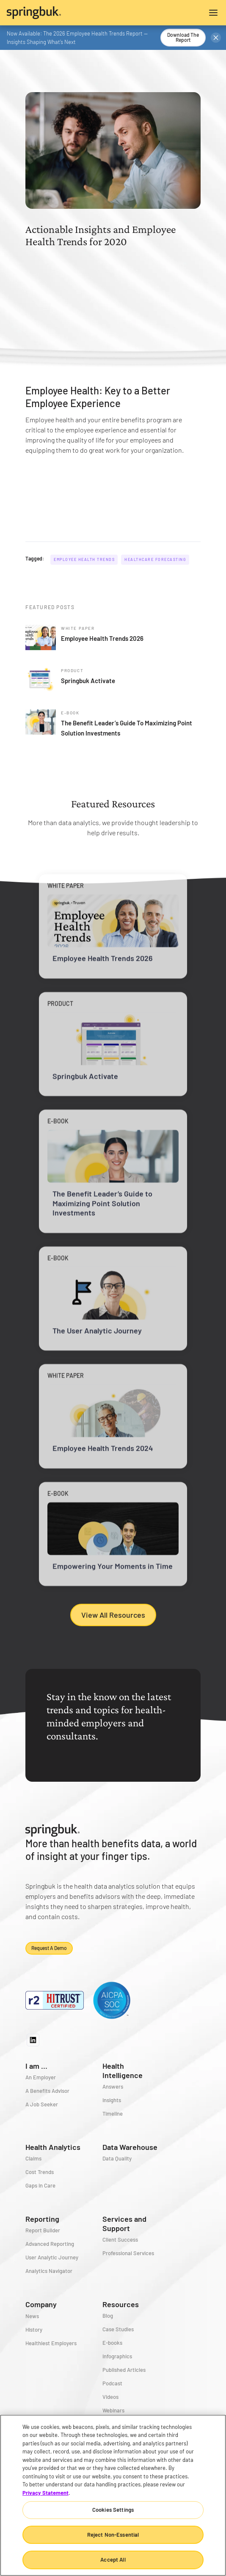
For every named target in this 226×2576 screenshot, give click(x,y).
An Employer (40, 2077)
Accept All (112, 2559)
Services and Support (124, 2223)
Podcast (112, 2383)
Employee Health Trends (84, 559)
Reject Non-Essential (113, 2534)
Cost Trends (39, 2172)
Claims (33, 2158)
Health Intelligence (122, 2070)
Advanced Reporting (49, 2243)
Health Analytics (52, 2147)
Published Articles (124, 2369)
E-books (112, 2342)
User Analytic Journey (51, 2257)
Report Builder (42, 2230)
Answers (112, 2086)
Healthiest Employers (51, 2343)
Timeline (112, 2113)
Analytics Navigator (48, 2270)
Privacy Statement (45, 2492)
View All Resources (113, 1614)
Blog (107, 2315)
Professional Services (128, 2253)
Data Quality (117, 2158)
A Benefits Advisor (47, 2090)
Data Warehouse (129, 2147)
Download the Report (183, 37)
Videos (110, 2396)
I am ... (36, 2065)
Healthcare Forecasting (155, 559)
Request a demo (49, 1948)
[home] (60, 12)
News (32, 2316)
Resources (120, 2304)
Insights (111, 2100)
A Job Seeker (41, 2104)
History (33, 2329)
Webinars (113, 2410)
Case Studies (118, 2329)
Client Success (120, 2239)
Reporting (42, 2218)
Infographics (117, 2356)
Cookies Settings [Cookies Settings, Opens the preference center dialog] (113, 2509)
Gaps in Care (40, 2185)
